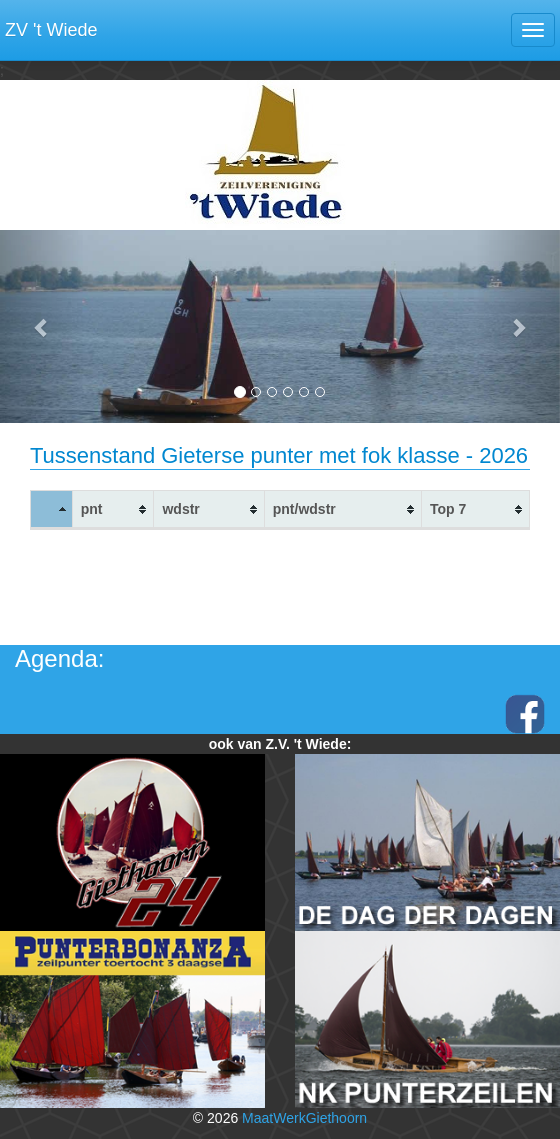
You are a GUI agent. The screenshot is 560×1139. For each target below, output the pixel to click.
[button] (42, 326)
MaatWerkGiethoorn (304, 1118)
